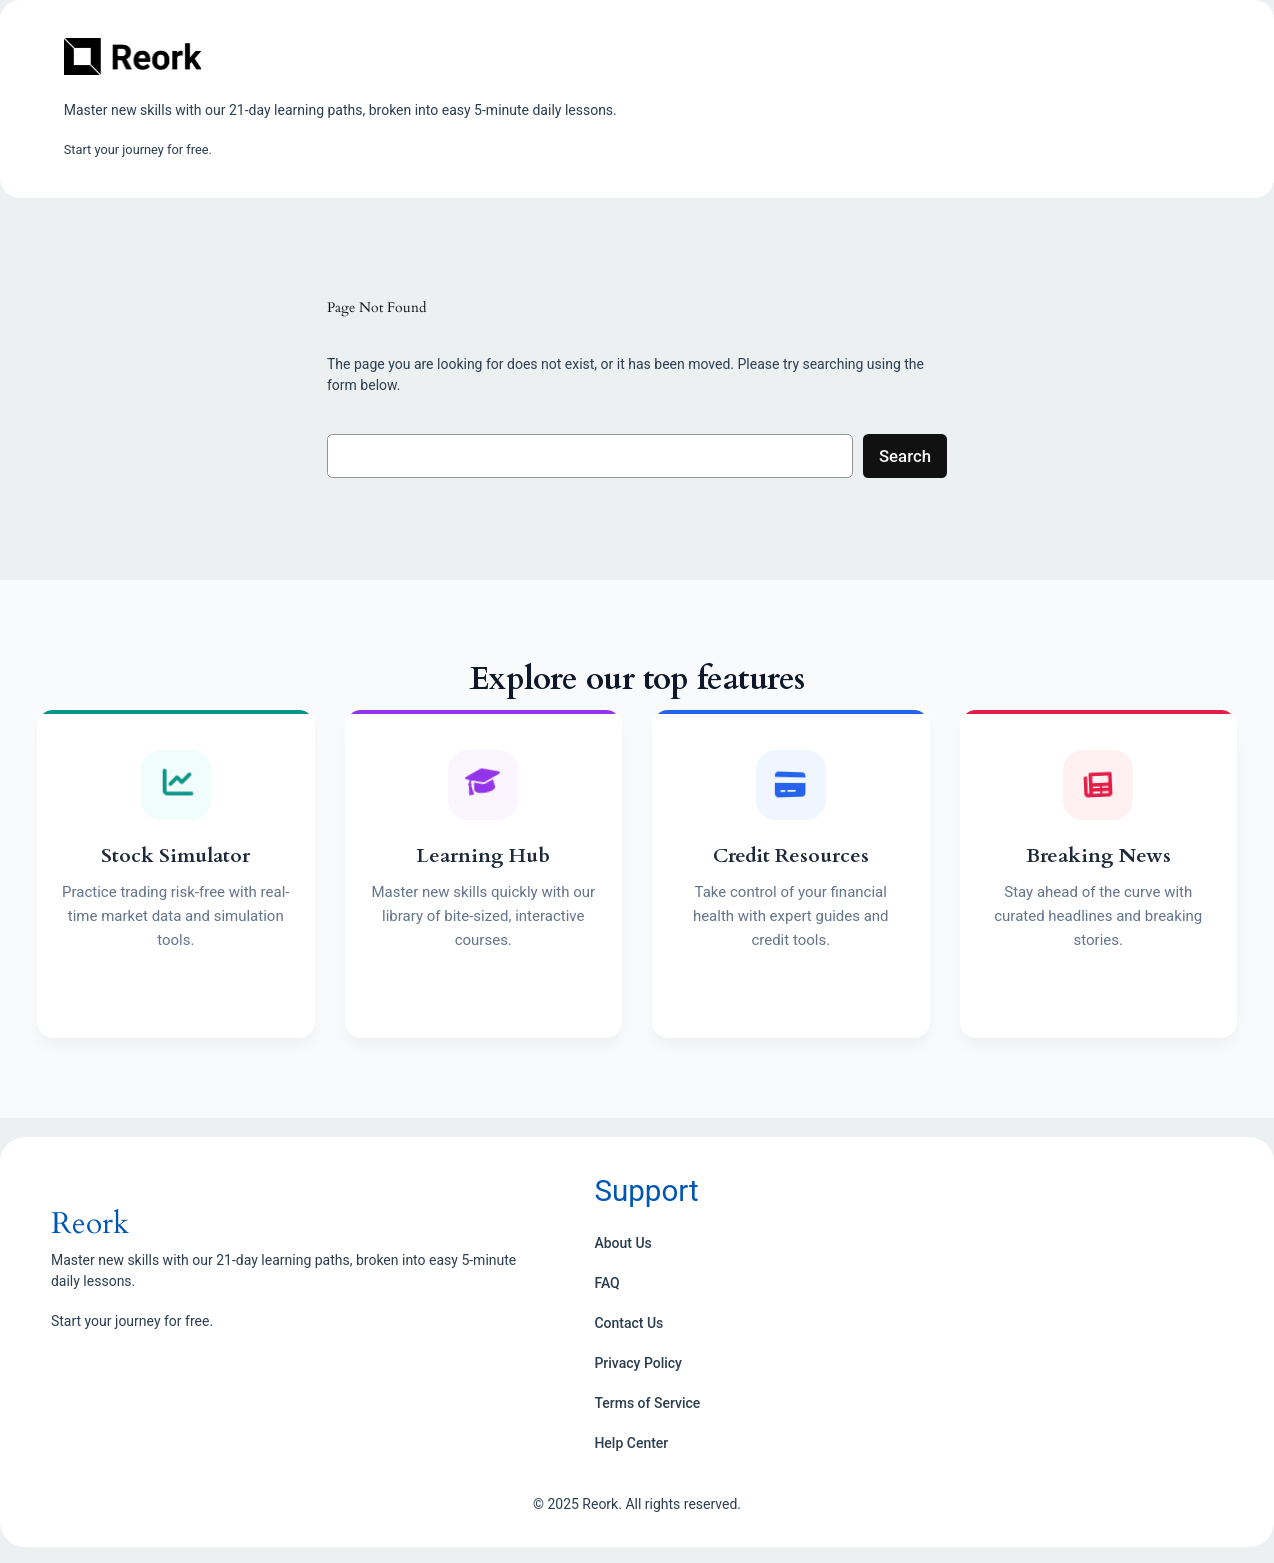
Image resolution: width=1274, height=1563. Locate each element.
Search (905, 456)
